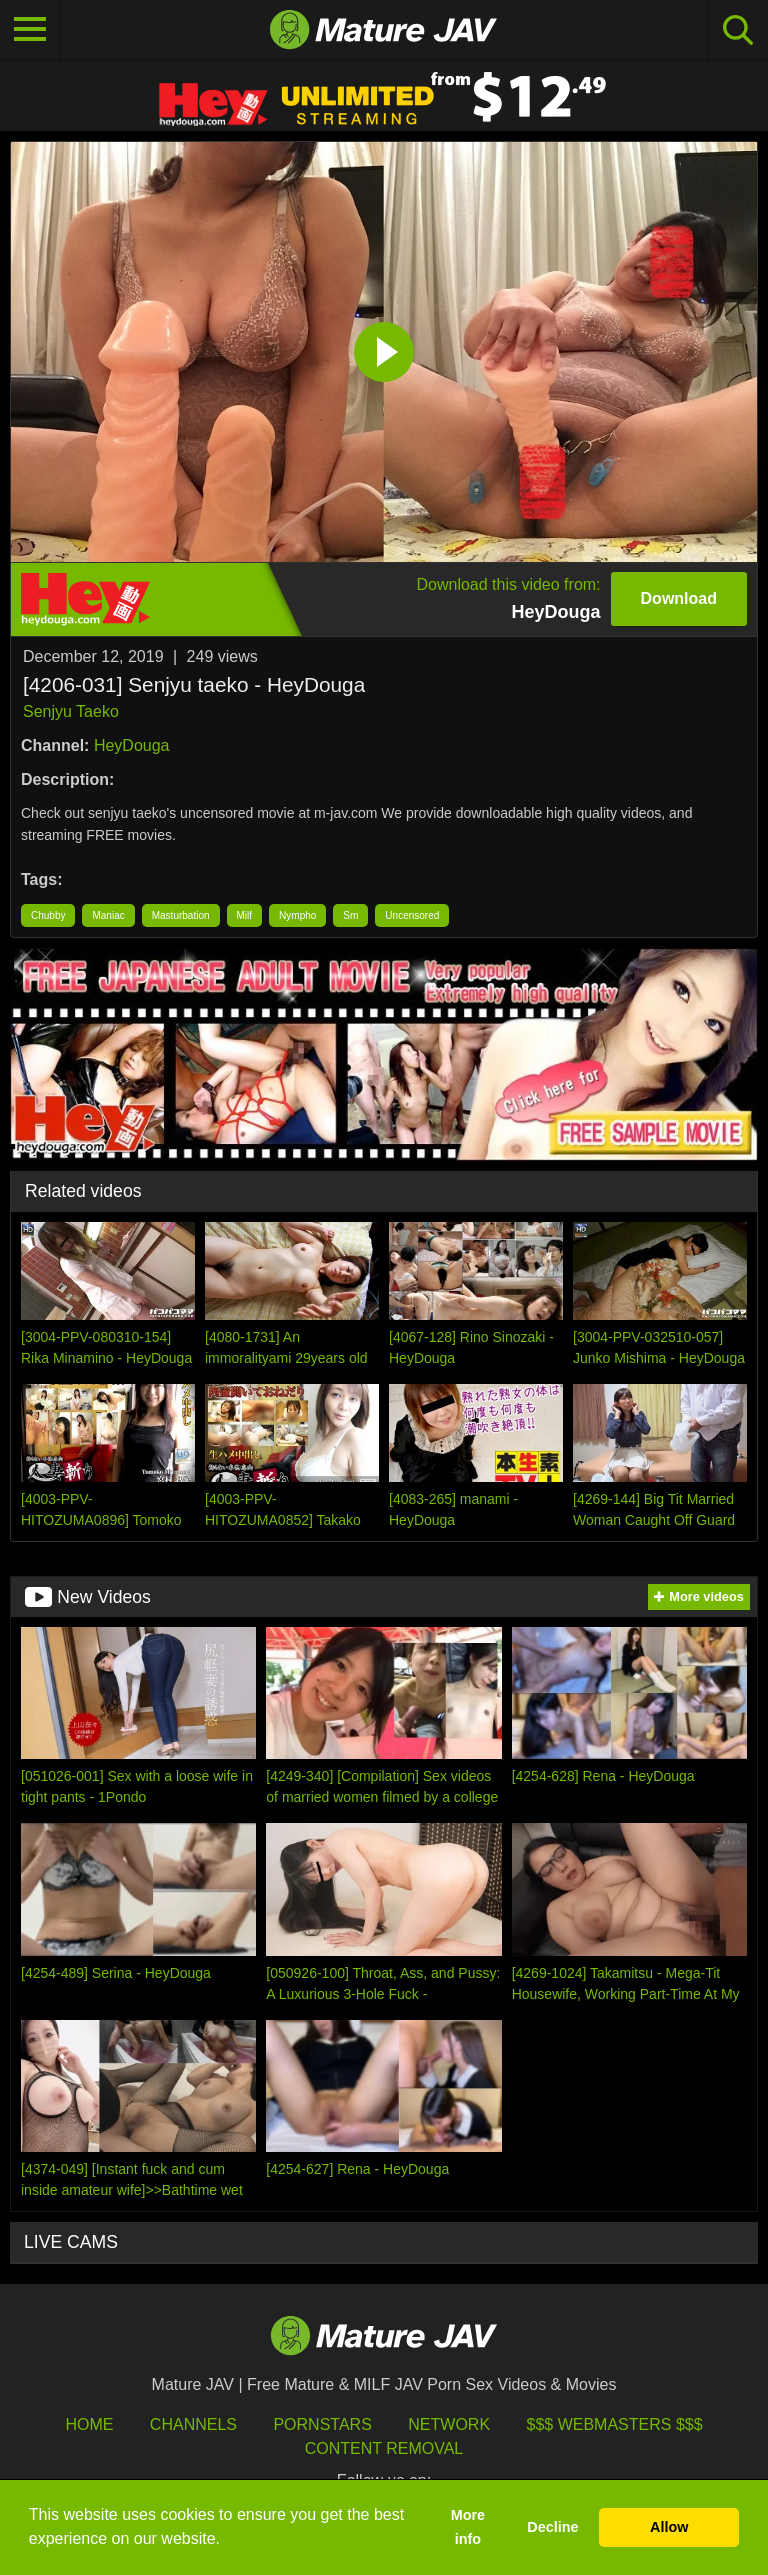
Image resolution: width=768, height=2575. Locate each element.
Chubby (48, 915)
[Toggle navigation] (30, 30)
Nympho (297, 915)
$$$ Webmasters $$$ (615, 2424)
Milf (245, 915)
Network (449, 2424)
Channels (193, 2424)
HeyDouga (132, 745)
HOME (89, 2424)
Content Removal (384, 2448)
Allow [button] (669, 2527)
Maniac (108, 915)
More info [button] (468, 2527)
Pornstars (322, 2424)
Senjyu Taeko (71, 711)
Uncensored (412, 915)
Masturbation (181, 915)
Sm (350, 915)
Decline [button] (552, 2527)
